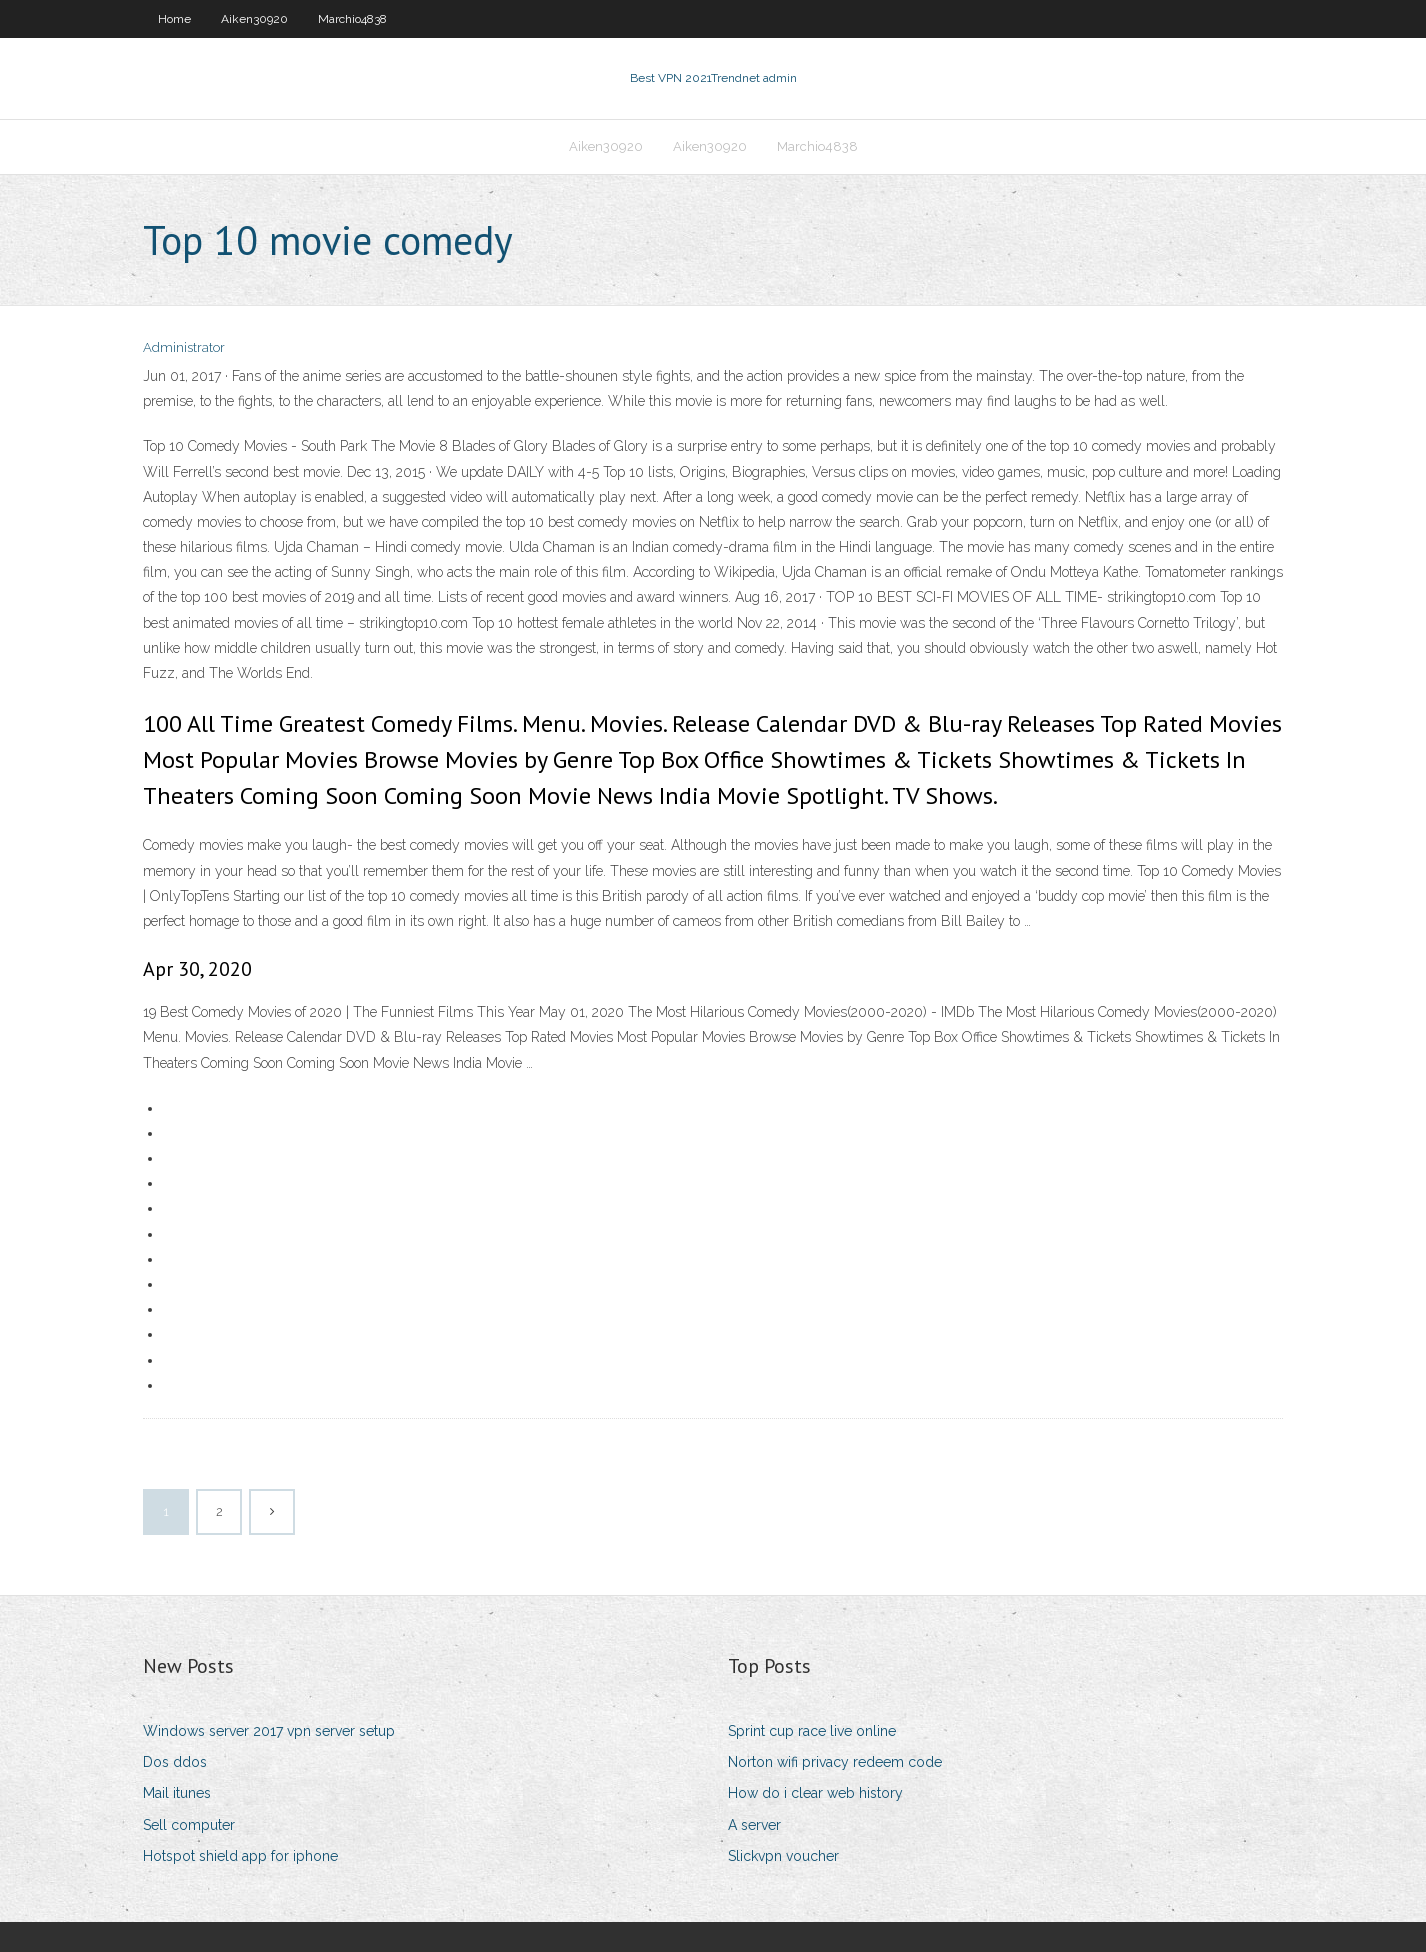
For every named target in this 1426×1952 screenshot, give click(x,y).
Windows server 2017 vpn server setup (269, 1731)
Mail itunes (177, 1793)
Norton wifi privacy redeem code (835, 1762)
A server (754, 1825)
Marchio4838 (352, 19)
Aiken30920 (254, 19)
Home (174, 19)
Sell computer (189, 1825)
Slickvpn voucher (783, 1856)
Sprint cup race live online (812, 1731)
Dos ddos (175, 1762)
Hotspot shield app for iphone (240, 1856)
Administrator (184, 347)
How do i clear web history (815, 1793)
